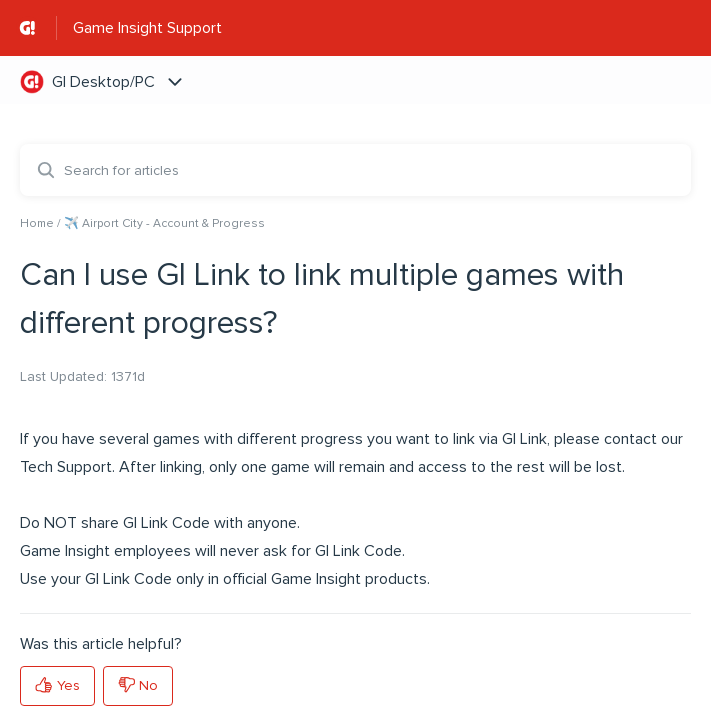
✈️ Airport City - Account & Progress (164, 223)
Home (37, 223)
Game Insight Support (147, 28)
